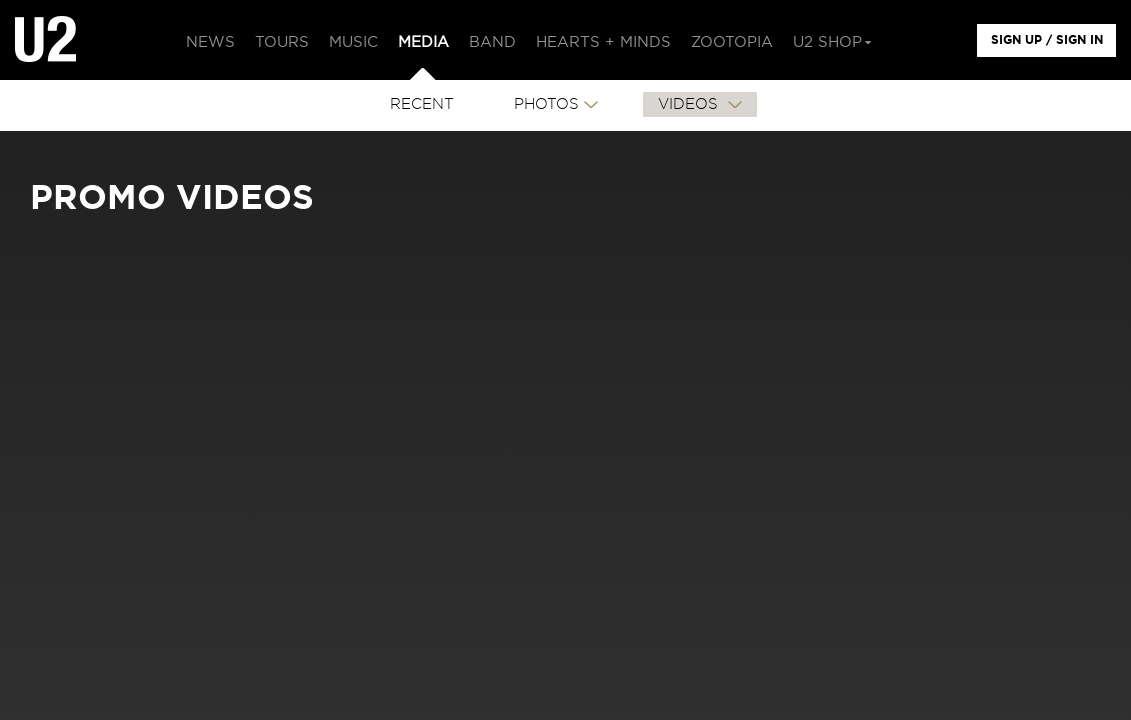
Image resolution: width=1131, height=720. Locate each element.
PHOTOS (546, 104)
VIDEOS (690, 104)
